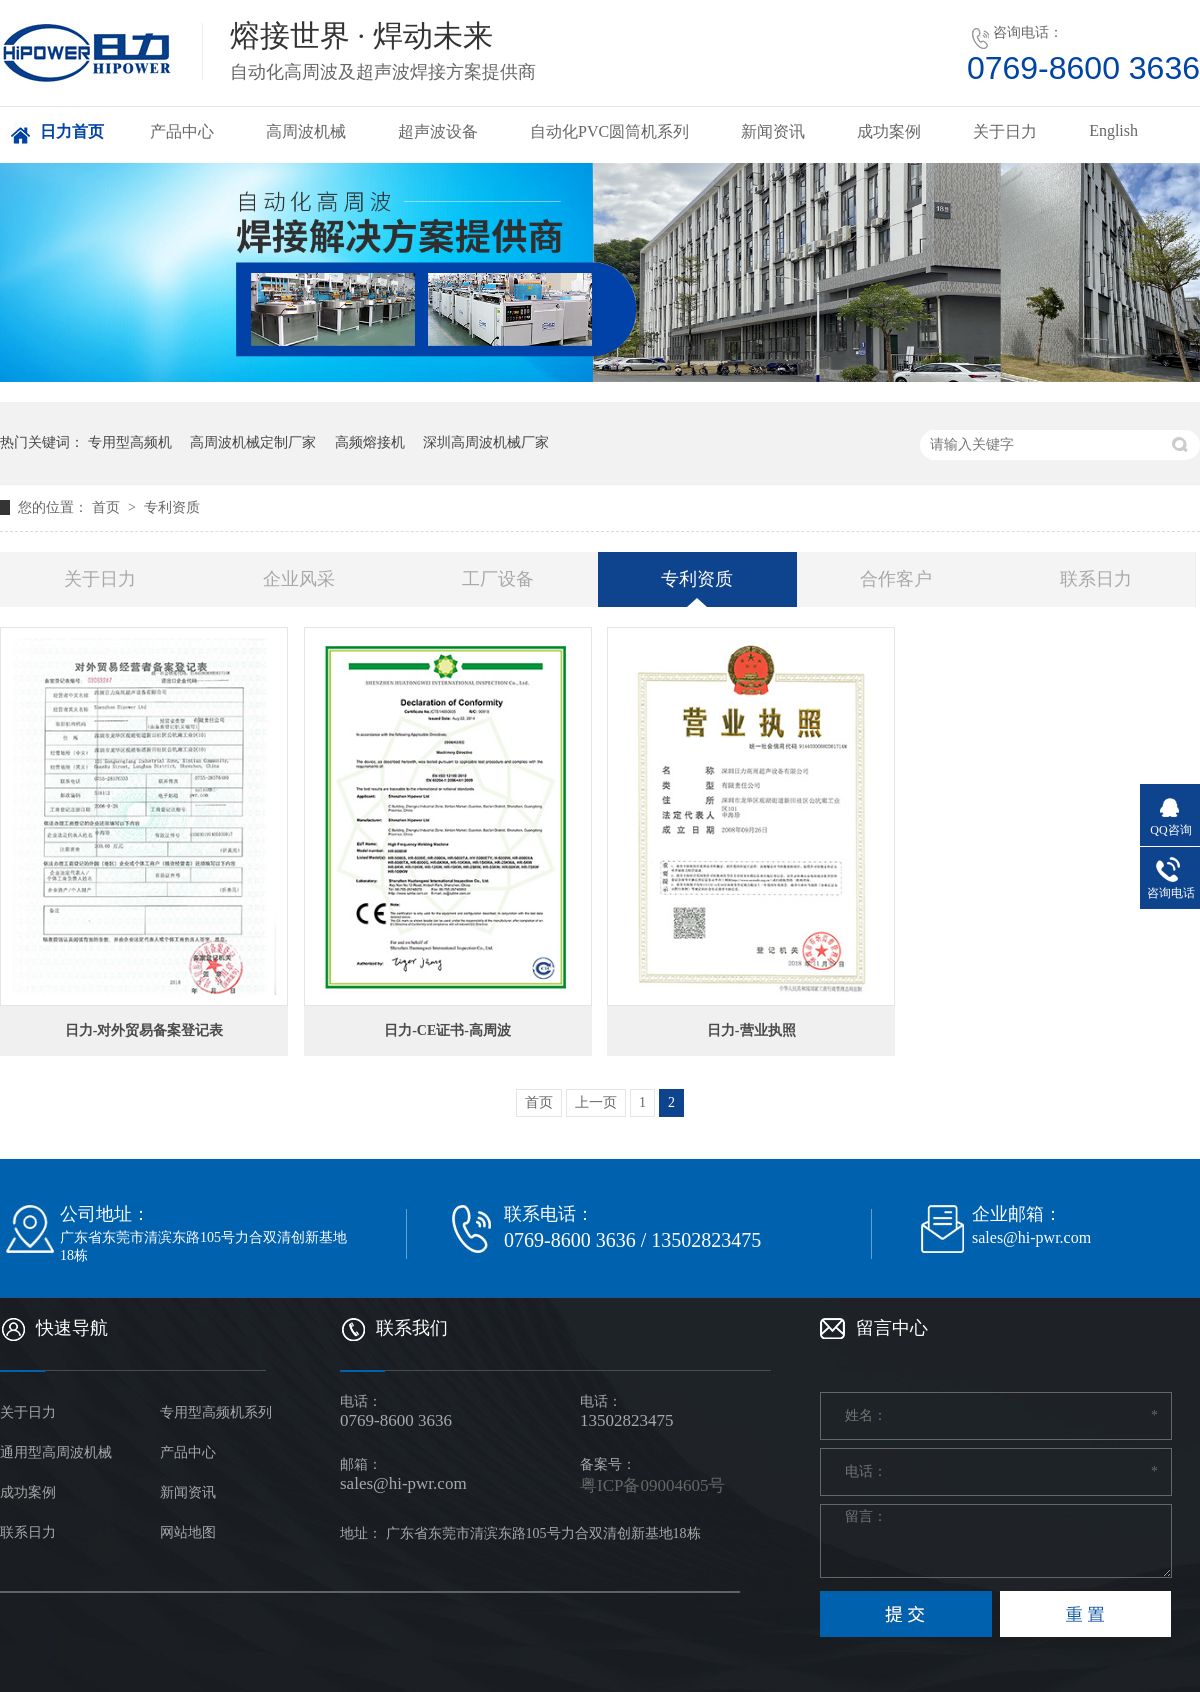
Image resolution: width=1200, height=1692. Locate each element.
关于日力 (1005, 131)
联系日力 (1096, 579)
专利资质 (172, 507)
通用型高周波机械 (56, 1452)
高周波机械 (306, 131)
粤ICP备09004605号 (652, 1485)
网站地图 (188, 1532)
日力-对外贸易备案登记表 (144, 1030)
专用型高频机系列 (216, 1412)
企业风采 (299, 579)
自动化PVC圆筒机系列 (609, 131)
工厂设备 (498, 579)
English (1113, 130)
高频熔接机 (370, 442)
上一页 (596, 1102)
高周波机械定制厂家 (253, 442)
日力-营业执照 (751, 1030)
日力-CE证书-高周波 (447, 1030)
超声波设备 (438, 131)
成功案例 (889, 131)
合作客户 (896, 579)
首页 (108, 507)
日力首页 (72, 131)
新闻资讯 (773, 131)
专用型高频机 (130, 442)
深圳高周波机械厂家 (486, 442)
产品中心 (182, 131)
